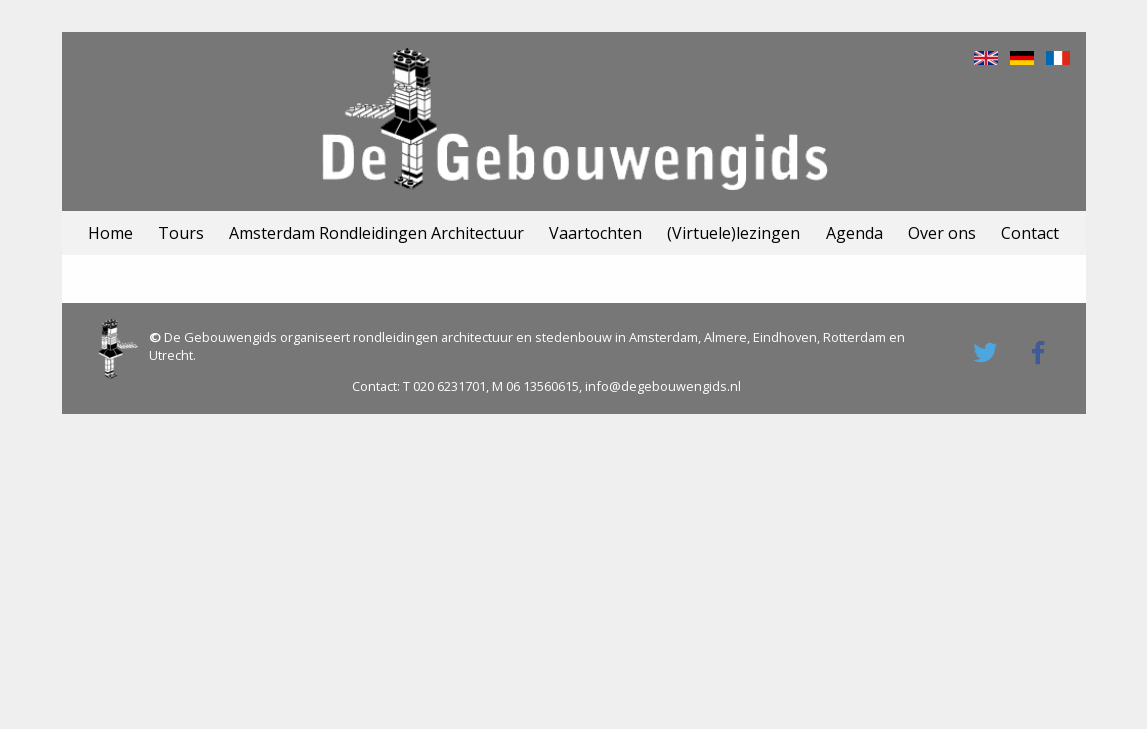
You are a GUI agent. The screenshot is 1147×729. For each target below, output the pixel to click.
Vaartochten (595, 233)
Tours (181, 233)
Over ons (942, 233)
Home (110, 233)
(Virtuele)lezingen (733, 233)
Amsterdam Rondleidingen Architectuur (376, 233)
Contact (1030, 233)
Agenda (854, 233)
